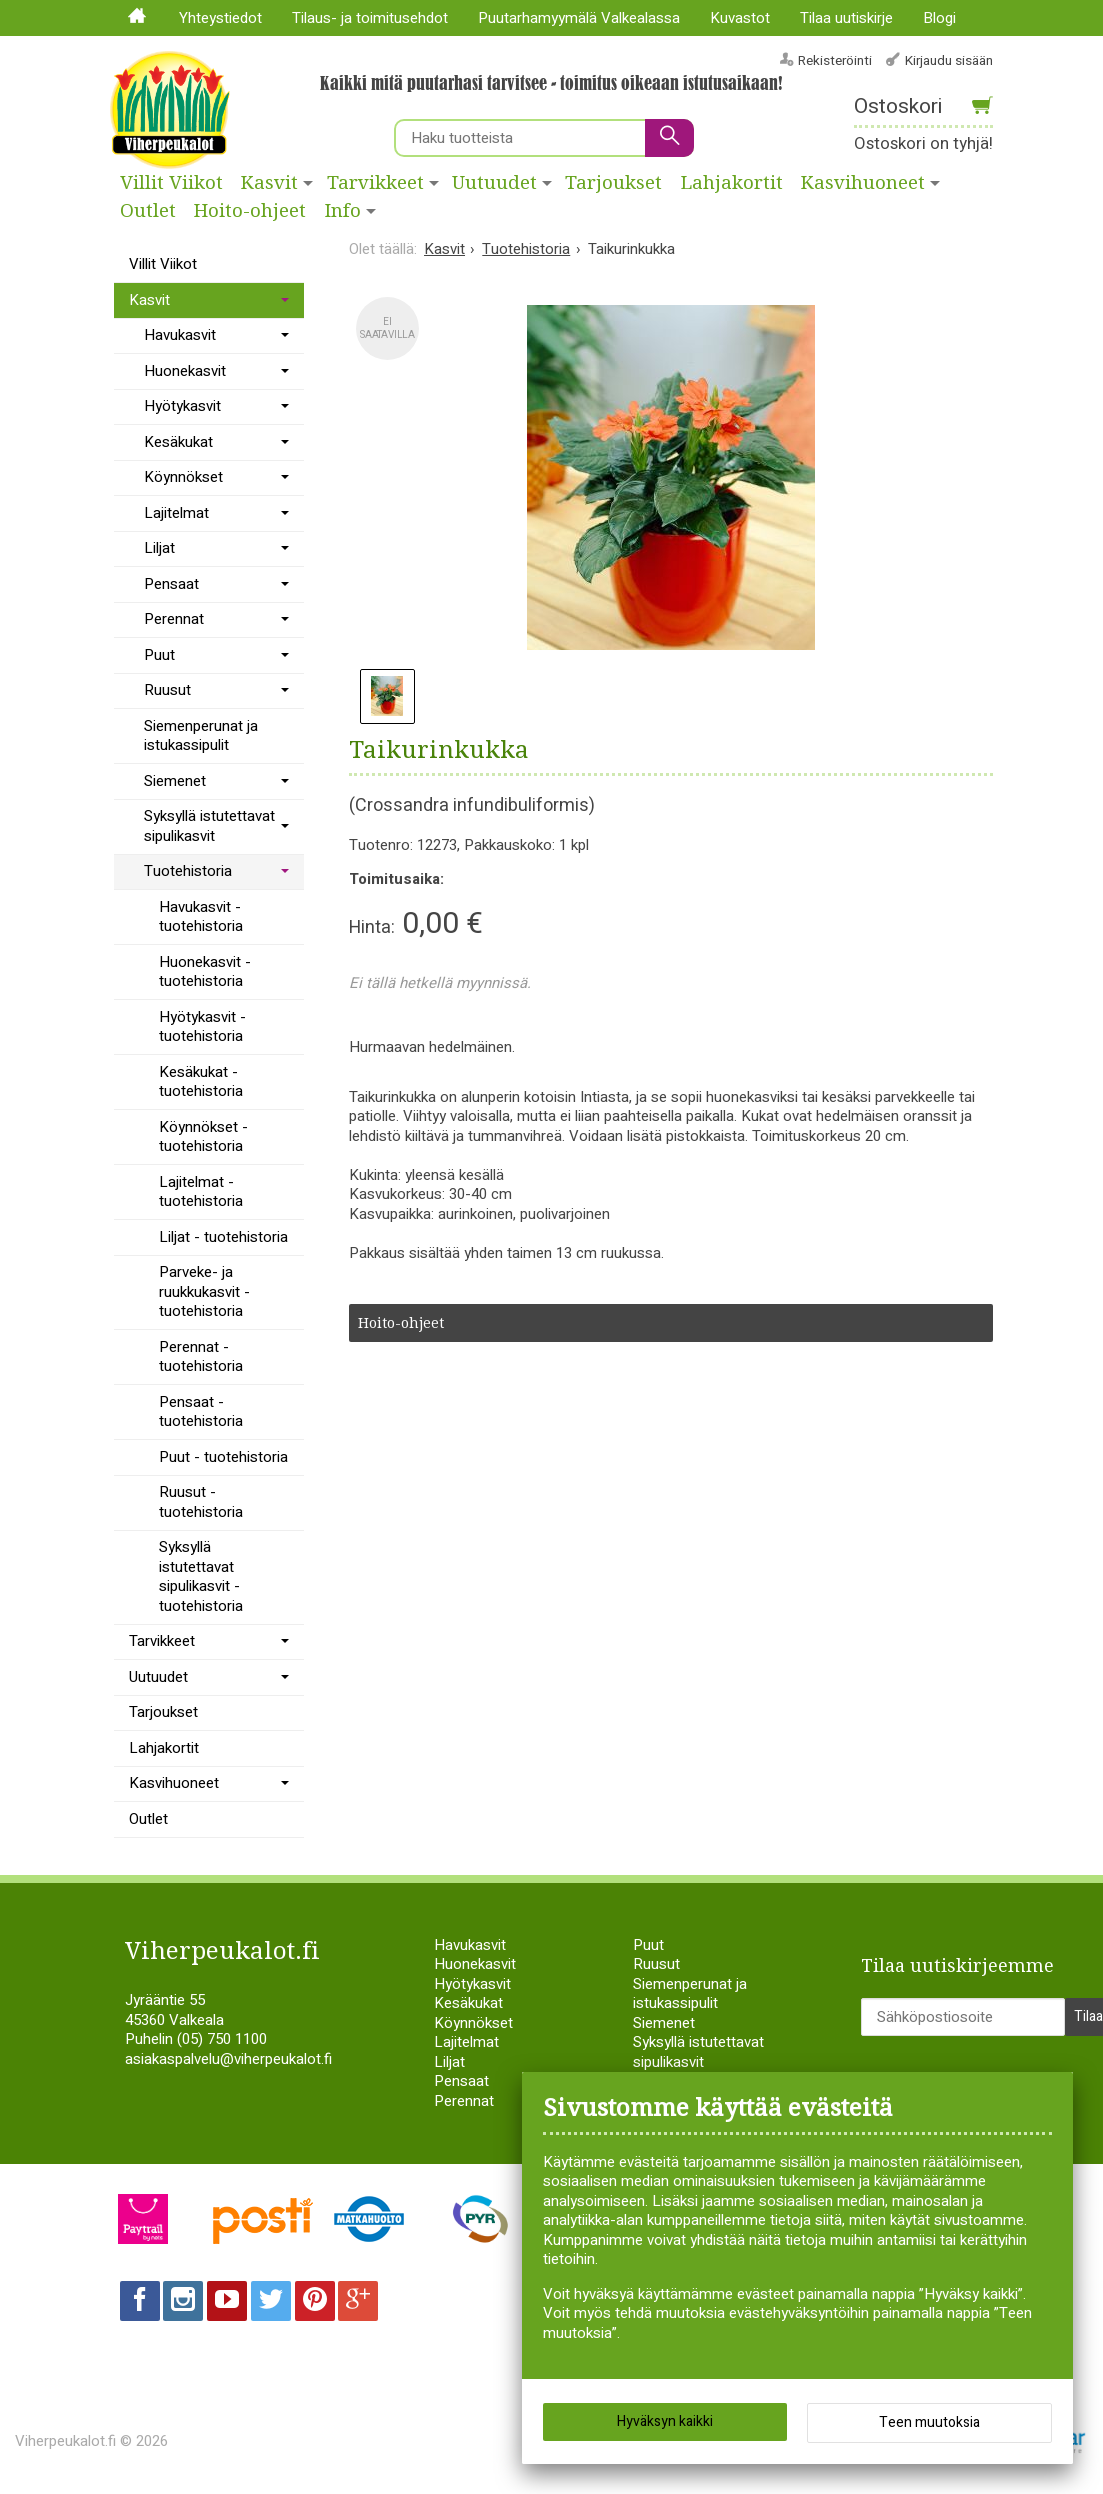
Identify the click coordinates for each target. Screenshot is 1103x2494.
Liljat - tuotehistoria (223, 1237)
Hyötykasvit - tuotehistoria (202, 1027)
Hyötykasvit (182, 406)
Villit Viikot (171, 183)
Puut (159, 655)
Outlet (148, 211)
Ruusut (167, 690)
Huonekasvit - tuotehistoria (205, 972)
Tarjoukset (613, 183)
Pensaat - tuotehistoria (201, 1412)
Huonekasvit (185, 371)
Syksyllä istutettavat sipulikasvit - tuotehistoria (201, 1576)
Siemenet (175, 781)
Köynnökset (183, 477)
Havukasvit (180, 335)
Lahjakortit (732, 183)
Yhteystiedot (220, 18)
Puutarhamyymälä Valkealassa (579, 18)
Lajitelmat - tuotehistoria (201, 1192)
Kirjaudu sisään (949, 60)
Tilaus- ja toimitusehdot (370, 18)
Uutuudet (494, 183)
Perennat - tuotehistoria (201, 1357)
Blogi (939, 18)
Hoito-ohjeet (250, 211)
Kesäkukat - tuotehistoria (201, 1082)
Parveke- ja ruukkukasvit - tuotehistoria (204, 1291)
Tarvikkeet (375, 183)
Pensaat (171, 584)
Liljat (159, 548)
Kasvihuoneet (174, 1783)
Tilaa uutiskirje (846, 18)
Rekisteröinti (835, 60)
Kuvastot (740, 18)
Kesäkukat (178, 442)
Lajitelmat (176, 513)
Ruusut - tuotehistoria (201, 1502)
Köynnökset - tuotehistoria (203, 1137)
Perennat (174, 619)
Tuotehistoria (188, 871)
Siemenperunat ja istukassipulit (201, 736)
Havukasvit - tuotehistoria (201, 917)
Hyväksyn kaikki (665, 2423)
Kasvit (269, 183)
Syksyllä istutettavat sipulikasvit (209, 826)
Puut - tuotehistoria (223, 1457)
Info (343, 211)
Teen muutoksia (929, 2424)
